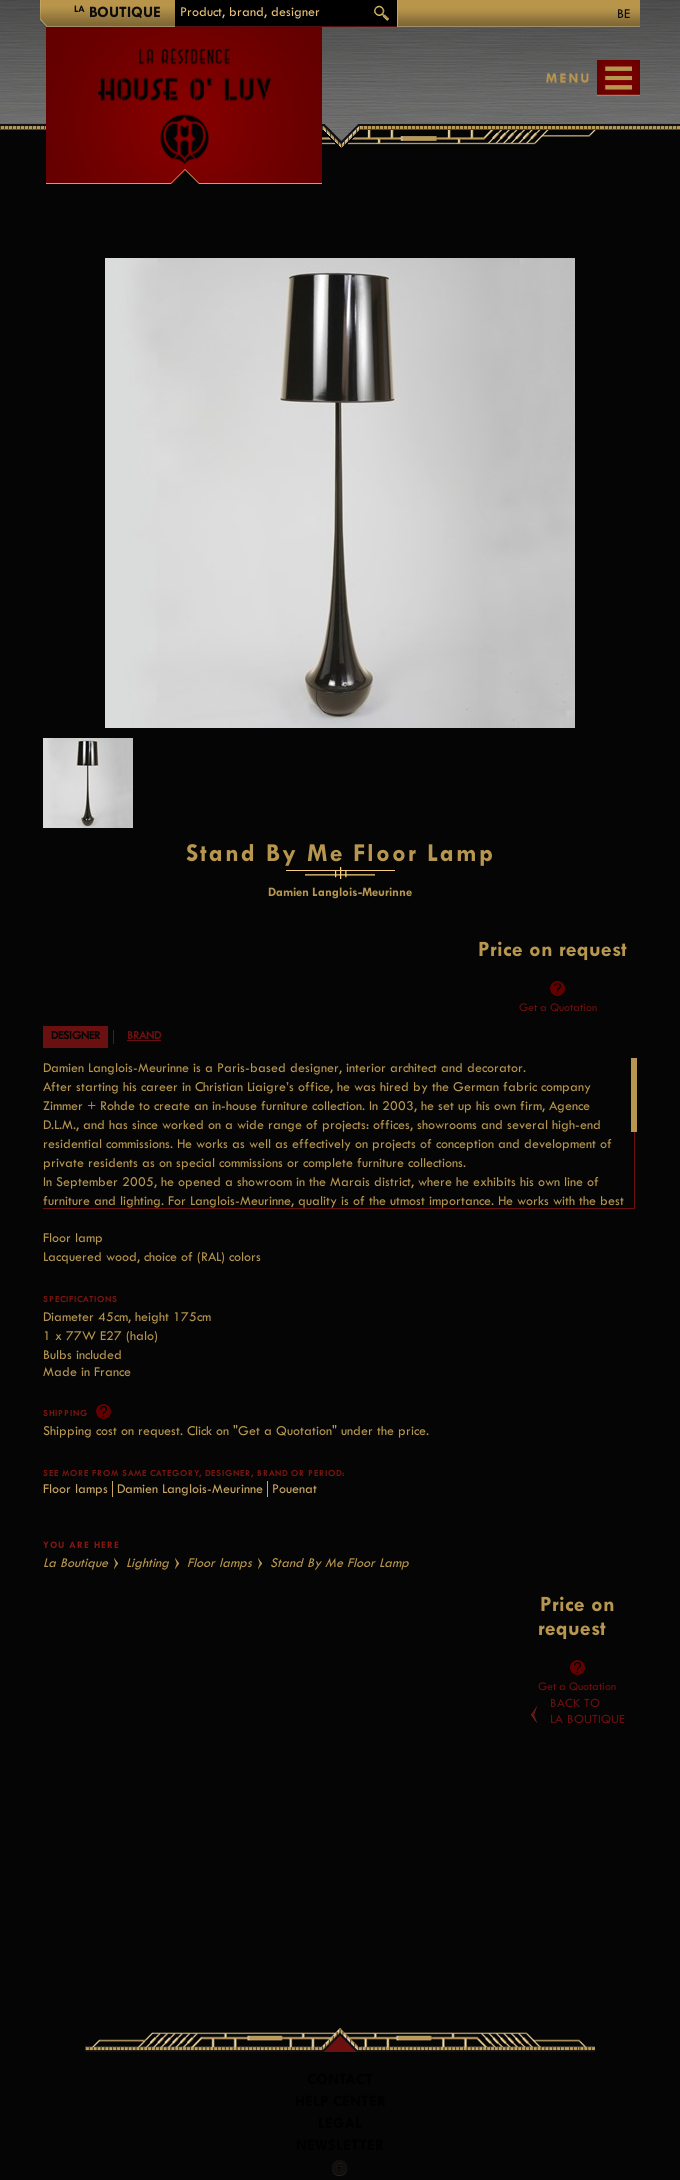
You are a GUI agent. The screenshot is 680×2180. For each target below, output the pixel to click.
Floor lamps (75, 1488)
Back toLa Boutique (587, 1711)
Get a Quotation (558, 1007)
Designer (75, 1035)
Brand (144, 1035)
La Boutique (75, 1562)
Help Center (340, 2101)
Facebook (340, 2168)
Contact (340, 2079)
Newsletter (340, 2145)
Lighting (147, 1562)
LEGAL (340, 2123)
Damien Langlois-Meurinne (190, 1488)
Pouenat (294, 1488)
